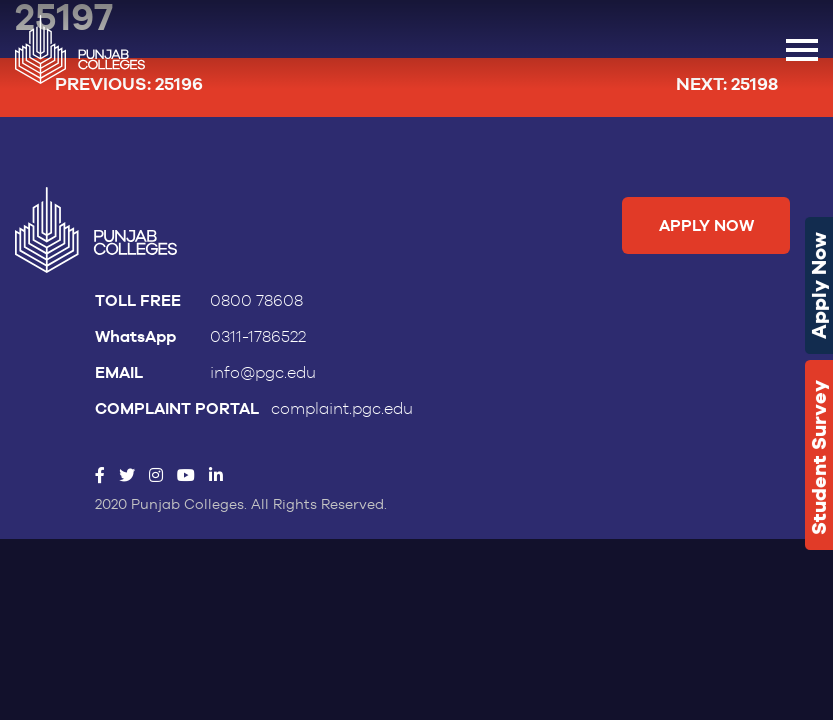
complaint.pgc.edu (342, 409)
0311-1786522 (258, 337)
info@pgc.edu (263, 373)
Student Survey (819, 457)
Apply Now (819, 285)
